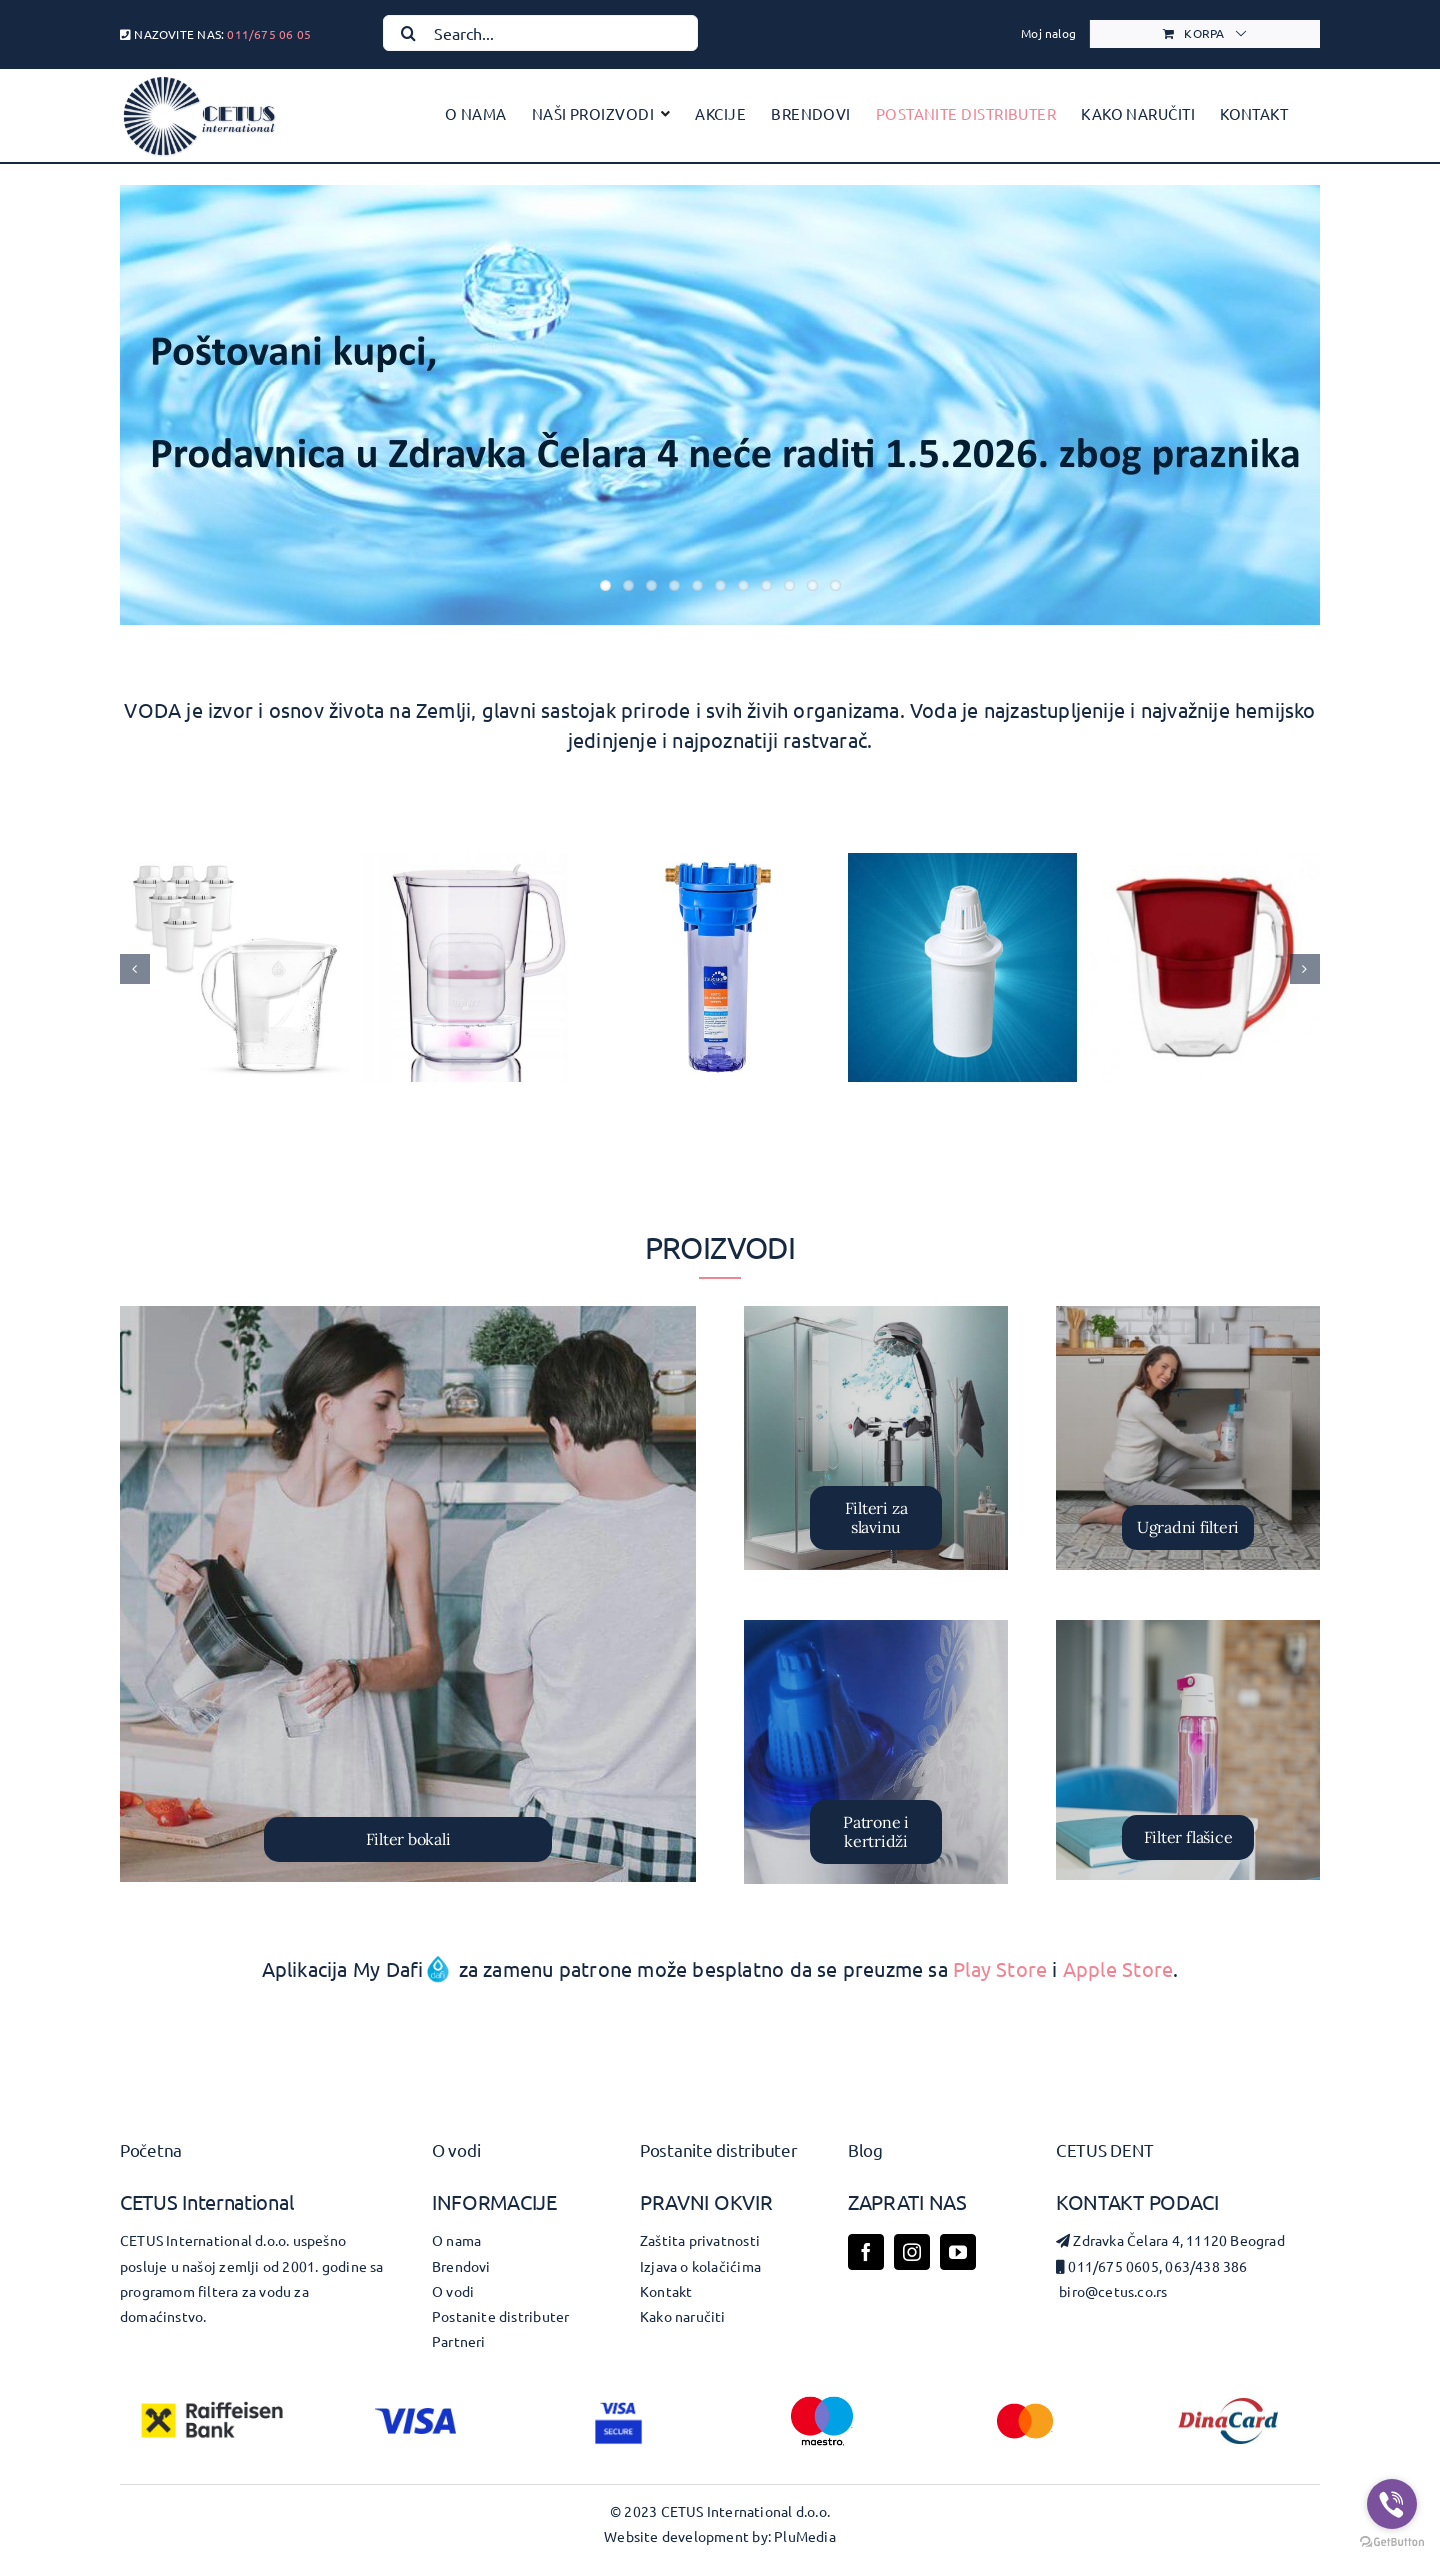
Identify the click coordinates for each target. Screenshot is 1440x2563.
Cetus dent (1104, 2149)
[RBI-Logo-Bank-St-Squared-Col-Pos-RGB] (212, 2396)
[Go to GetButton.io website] (1392, 2542)
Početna (151, 2149)
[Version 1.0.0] (1188, 1438)
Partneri (459, 2341)
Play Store (1000, 1968)
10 (812, 585)
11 (835, 585)
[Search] (408, 33)
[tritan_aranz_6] (1188, 1750)
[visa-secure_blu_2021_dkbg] (618, 2403)
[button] (135, 969)
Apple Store (1118, 1968)
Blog (865, 2149)
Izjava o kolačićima (700, 2266)
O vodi (456, 2149)
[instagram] (912, 2252)
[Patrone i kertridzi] (876, 1752)
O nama (456, 2240)
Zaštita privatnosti (700, 2240)
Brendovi (461, 2266)
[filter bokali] (408, 1594)
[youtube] (958, 2252)
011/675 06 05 (269, 34)
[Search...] (540, 33)
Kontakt (666, 2291)
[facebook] (866, 2252)
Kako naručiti (683, 2316)
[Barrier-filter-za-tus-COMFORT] (876, 1438)
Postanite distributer (719, 2149)
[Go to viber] (1392, 2504)
